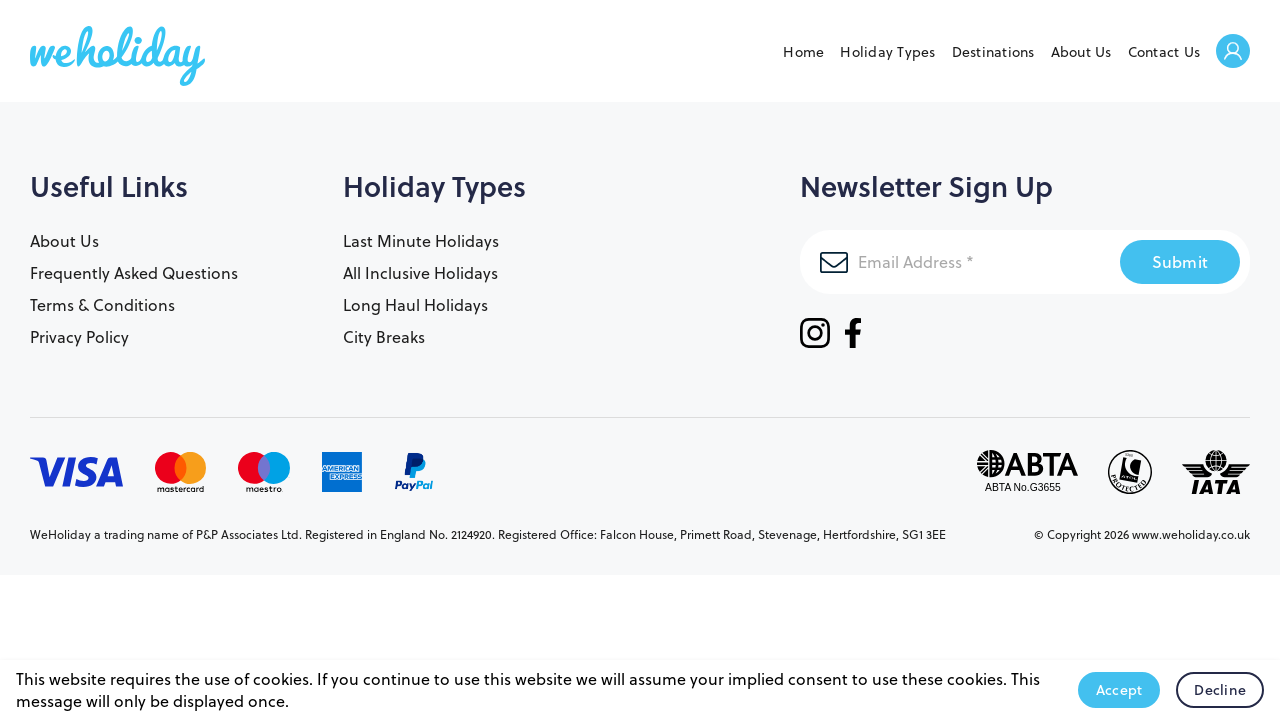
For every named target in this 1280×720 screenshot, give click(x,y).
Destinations (993, 52)
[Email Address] (960, 262)
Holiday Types (887, 52)
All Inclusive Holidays (420, 273)
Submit (1180, 261)
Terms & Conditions (102, 305)
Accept (1119, 690)
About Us (1081, 52)
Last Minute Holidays (421, 241)
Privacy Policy (79, 337)
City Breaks (384, 337)
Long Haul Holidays (415, 305)
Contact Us (1164, 52)
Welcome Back (1233, 52)
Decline (1220, 690)
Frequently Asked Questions (134, 273)
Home (803, 52)
